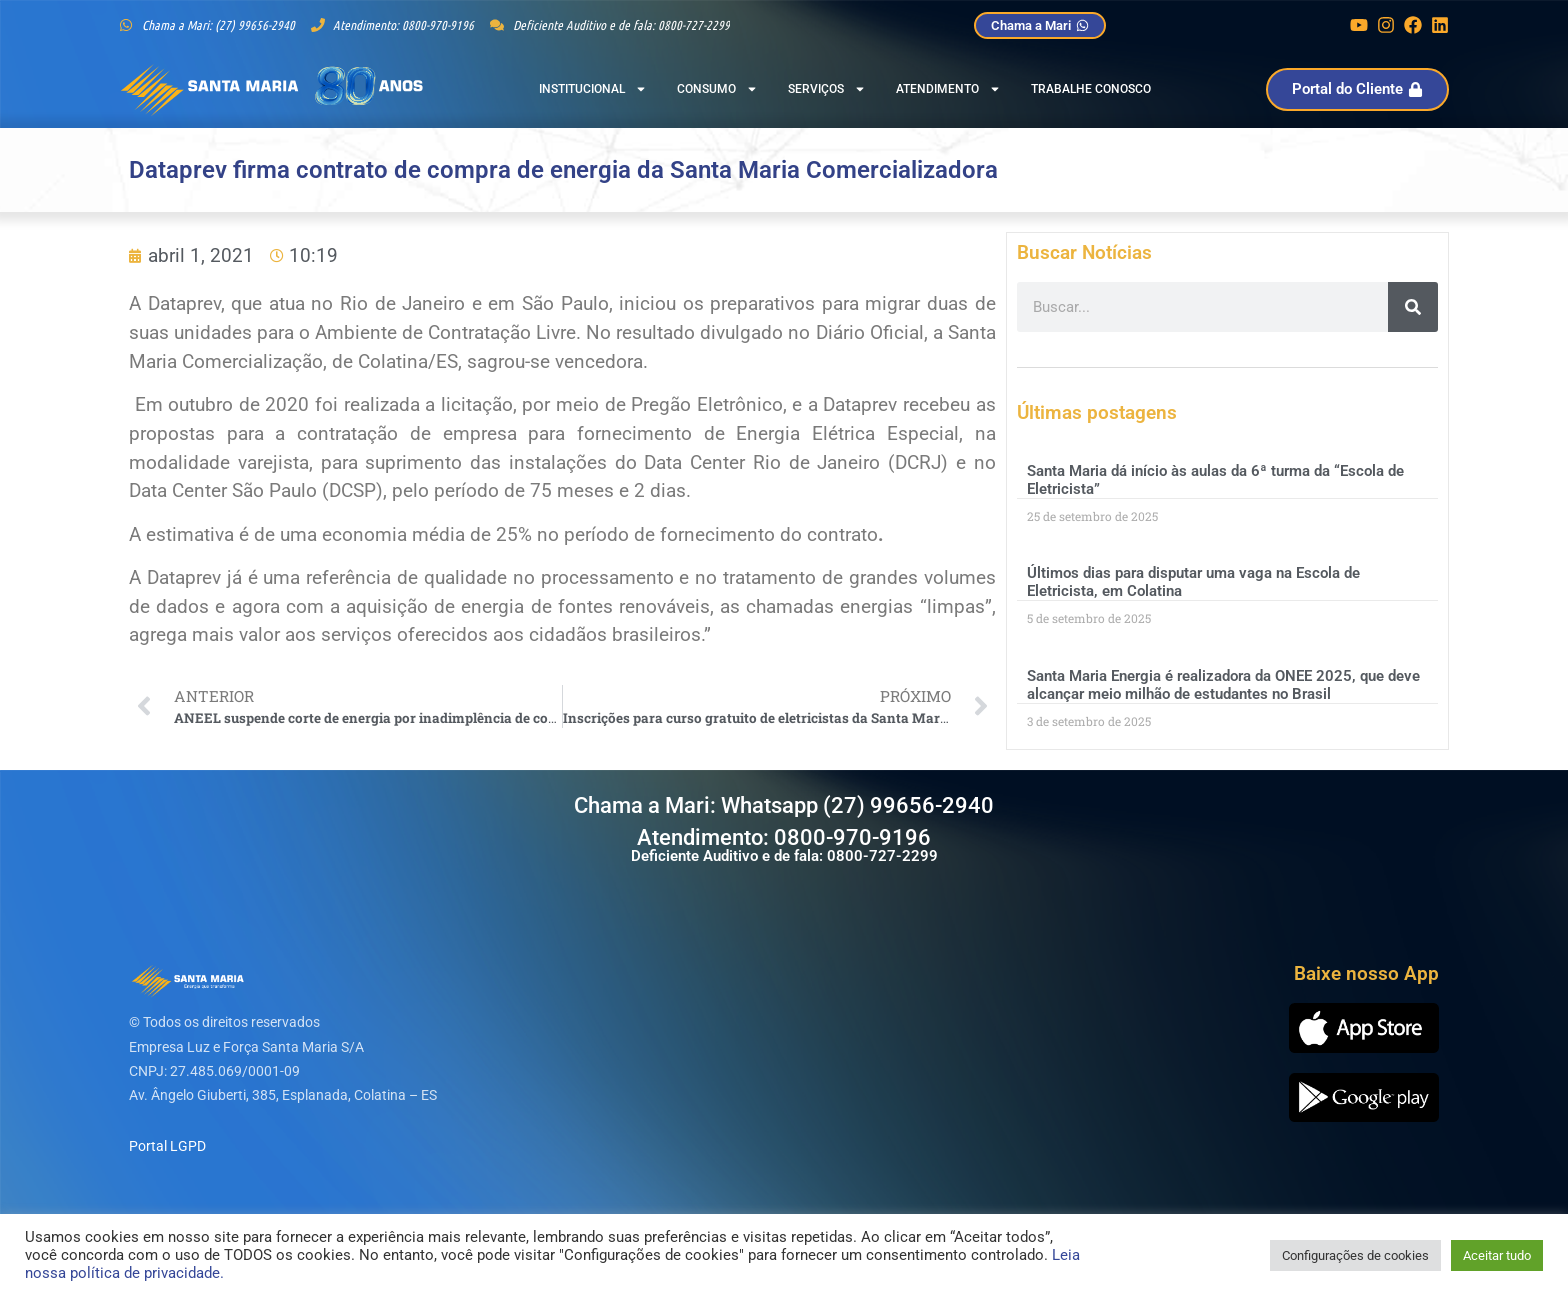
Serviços (827, 89)
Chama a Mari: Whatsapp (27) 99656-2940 (784, 805)
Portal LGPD (167, 1146)
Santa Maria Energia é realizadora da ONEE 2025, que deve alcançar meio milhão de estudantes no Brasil (1223, 685)
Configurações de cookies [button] (1355, 1255)
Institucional (593, 89)
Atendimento (948, 89)
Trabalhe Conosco (1091, 89)
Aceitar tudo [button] (1497, 1255)
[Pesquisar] (1413, 307)
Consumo (717, 89)
